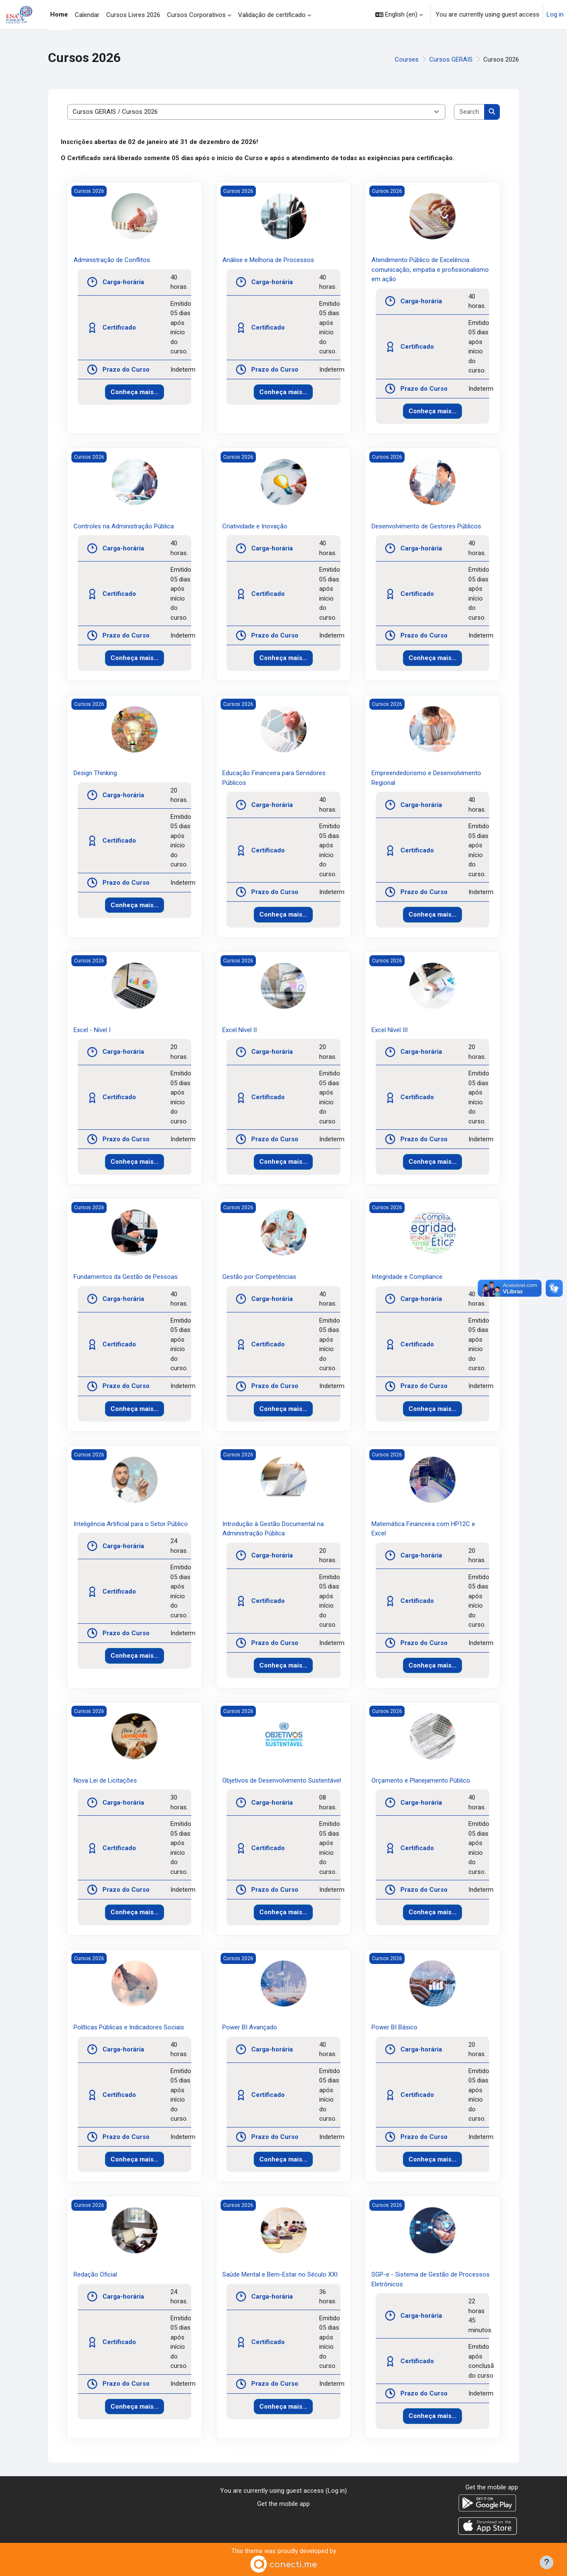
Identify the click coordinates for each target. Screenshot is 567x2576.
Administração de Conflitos (112, 260)
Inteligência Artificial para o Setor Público (131, 1524)
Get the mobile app (283, 2504)
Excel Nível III (389, 1030)
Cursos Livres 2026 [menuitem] (133, 15)
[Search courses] (469, 112)
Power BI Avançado (249, 2027)
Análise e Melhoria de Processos (268, 260)
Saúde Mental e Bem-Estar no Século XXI (279, 2274)
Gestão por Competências (259, 1277)
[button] (399, 14)
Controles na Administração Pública (124, 526)
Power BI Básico (394, 2027)
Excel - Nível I (92, 1030)
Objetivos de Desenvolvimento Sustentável (281, 1780)
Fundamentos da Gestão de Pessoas (126, 1277)
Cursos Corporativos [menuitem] (196, 15)
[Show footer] (546, 2562)
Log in (555, 14)
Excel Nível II (239, 1030)
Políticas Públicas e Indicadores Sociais (129, 2027)
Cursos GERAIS (451, 59)
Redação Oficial (95, 2274)
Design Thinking (95, 773)
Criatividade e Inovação (254, 526)
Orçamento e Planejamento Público (420, 1780)
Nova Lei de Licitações (105, 1780)
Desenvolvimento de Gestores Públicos (426, 526)
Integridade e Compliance (406, 1277)
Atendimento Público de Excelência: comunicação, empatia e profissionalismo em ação (430, 269)
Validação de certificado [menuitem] (272, 15)
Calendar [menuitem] (87, 15)
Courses (407, 59)
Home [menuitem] (59, 14)
